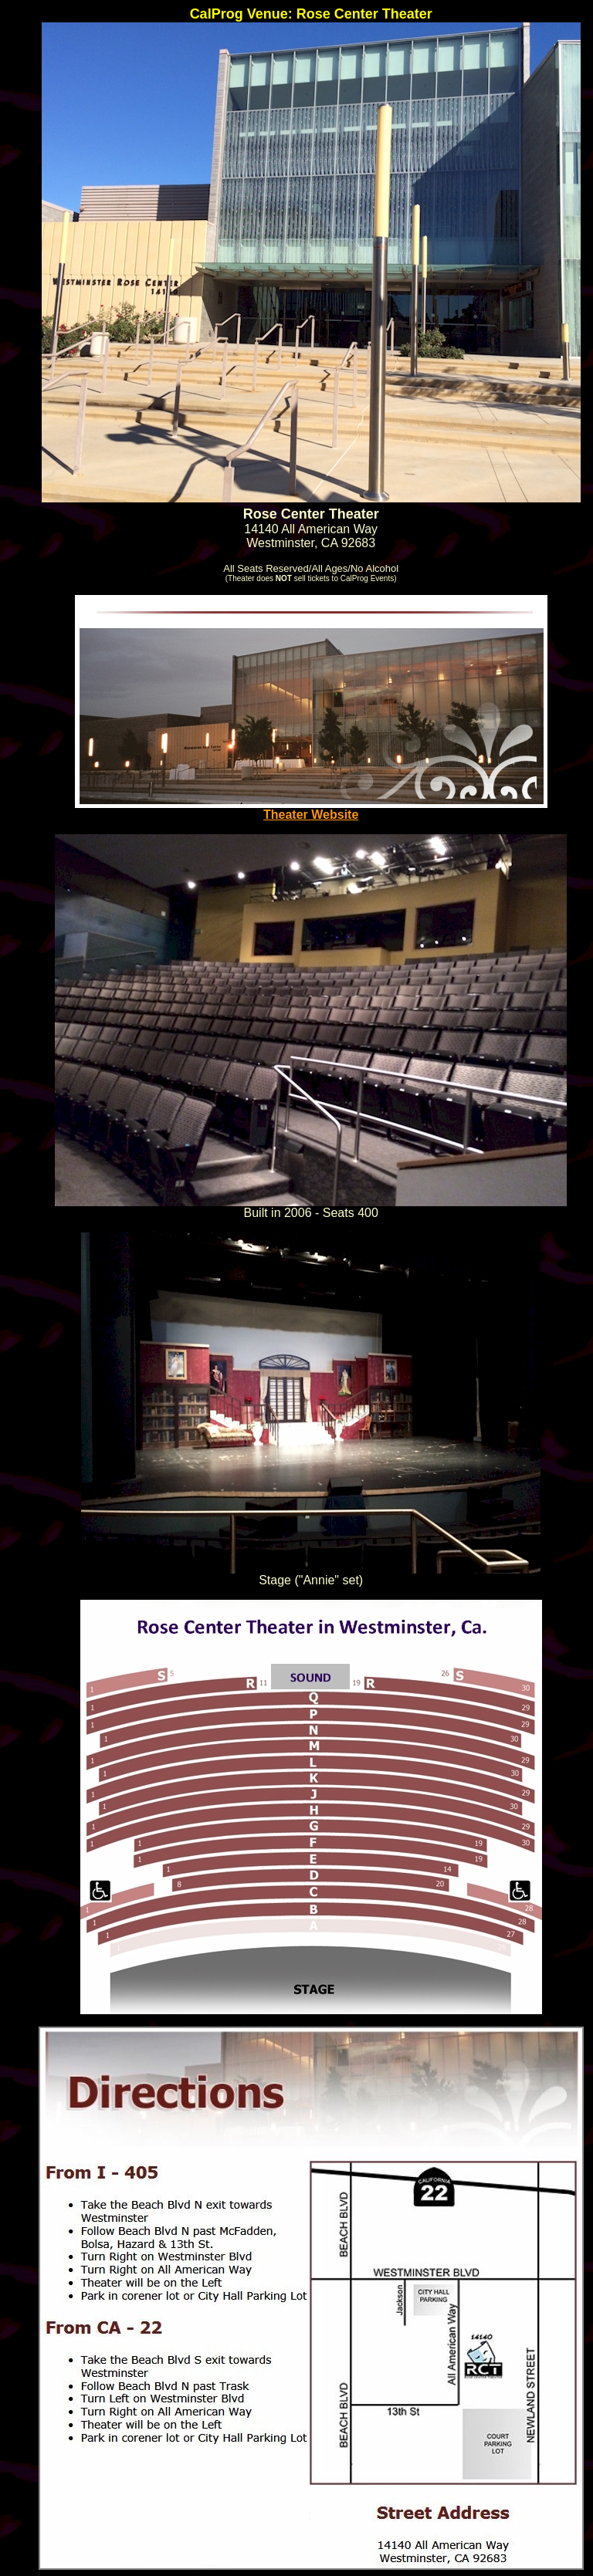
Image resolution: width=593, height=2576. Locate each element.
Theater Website (311, 809)
